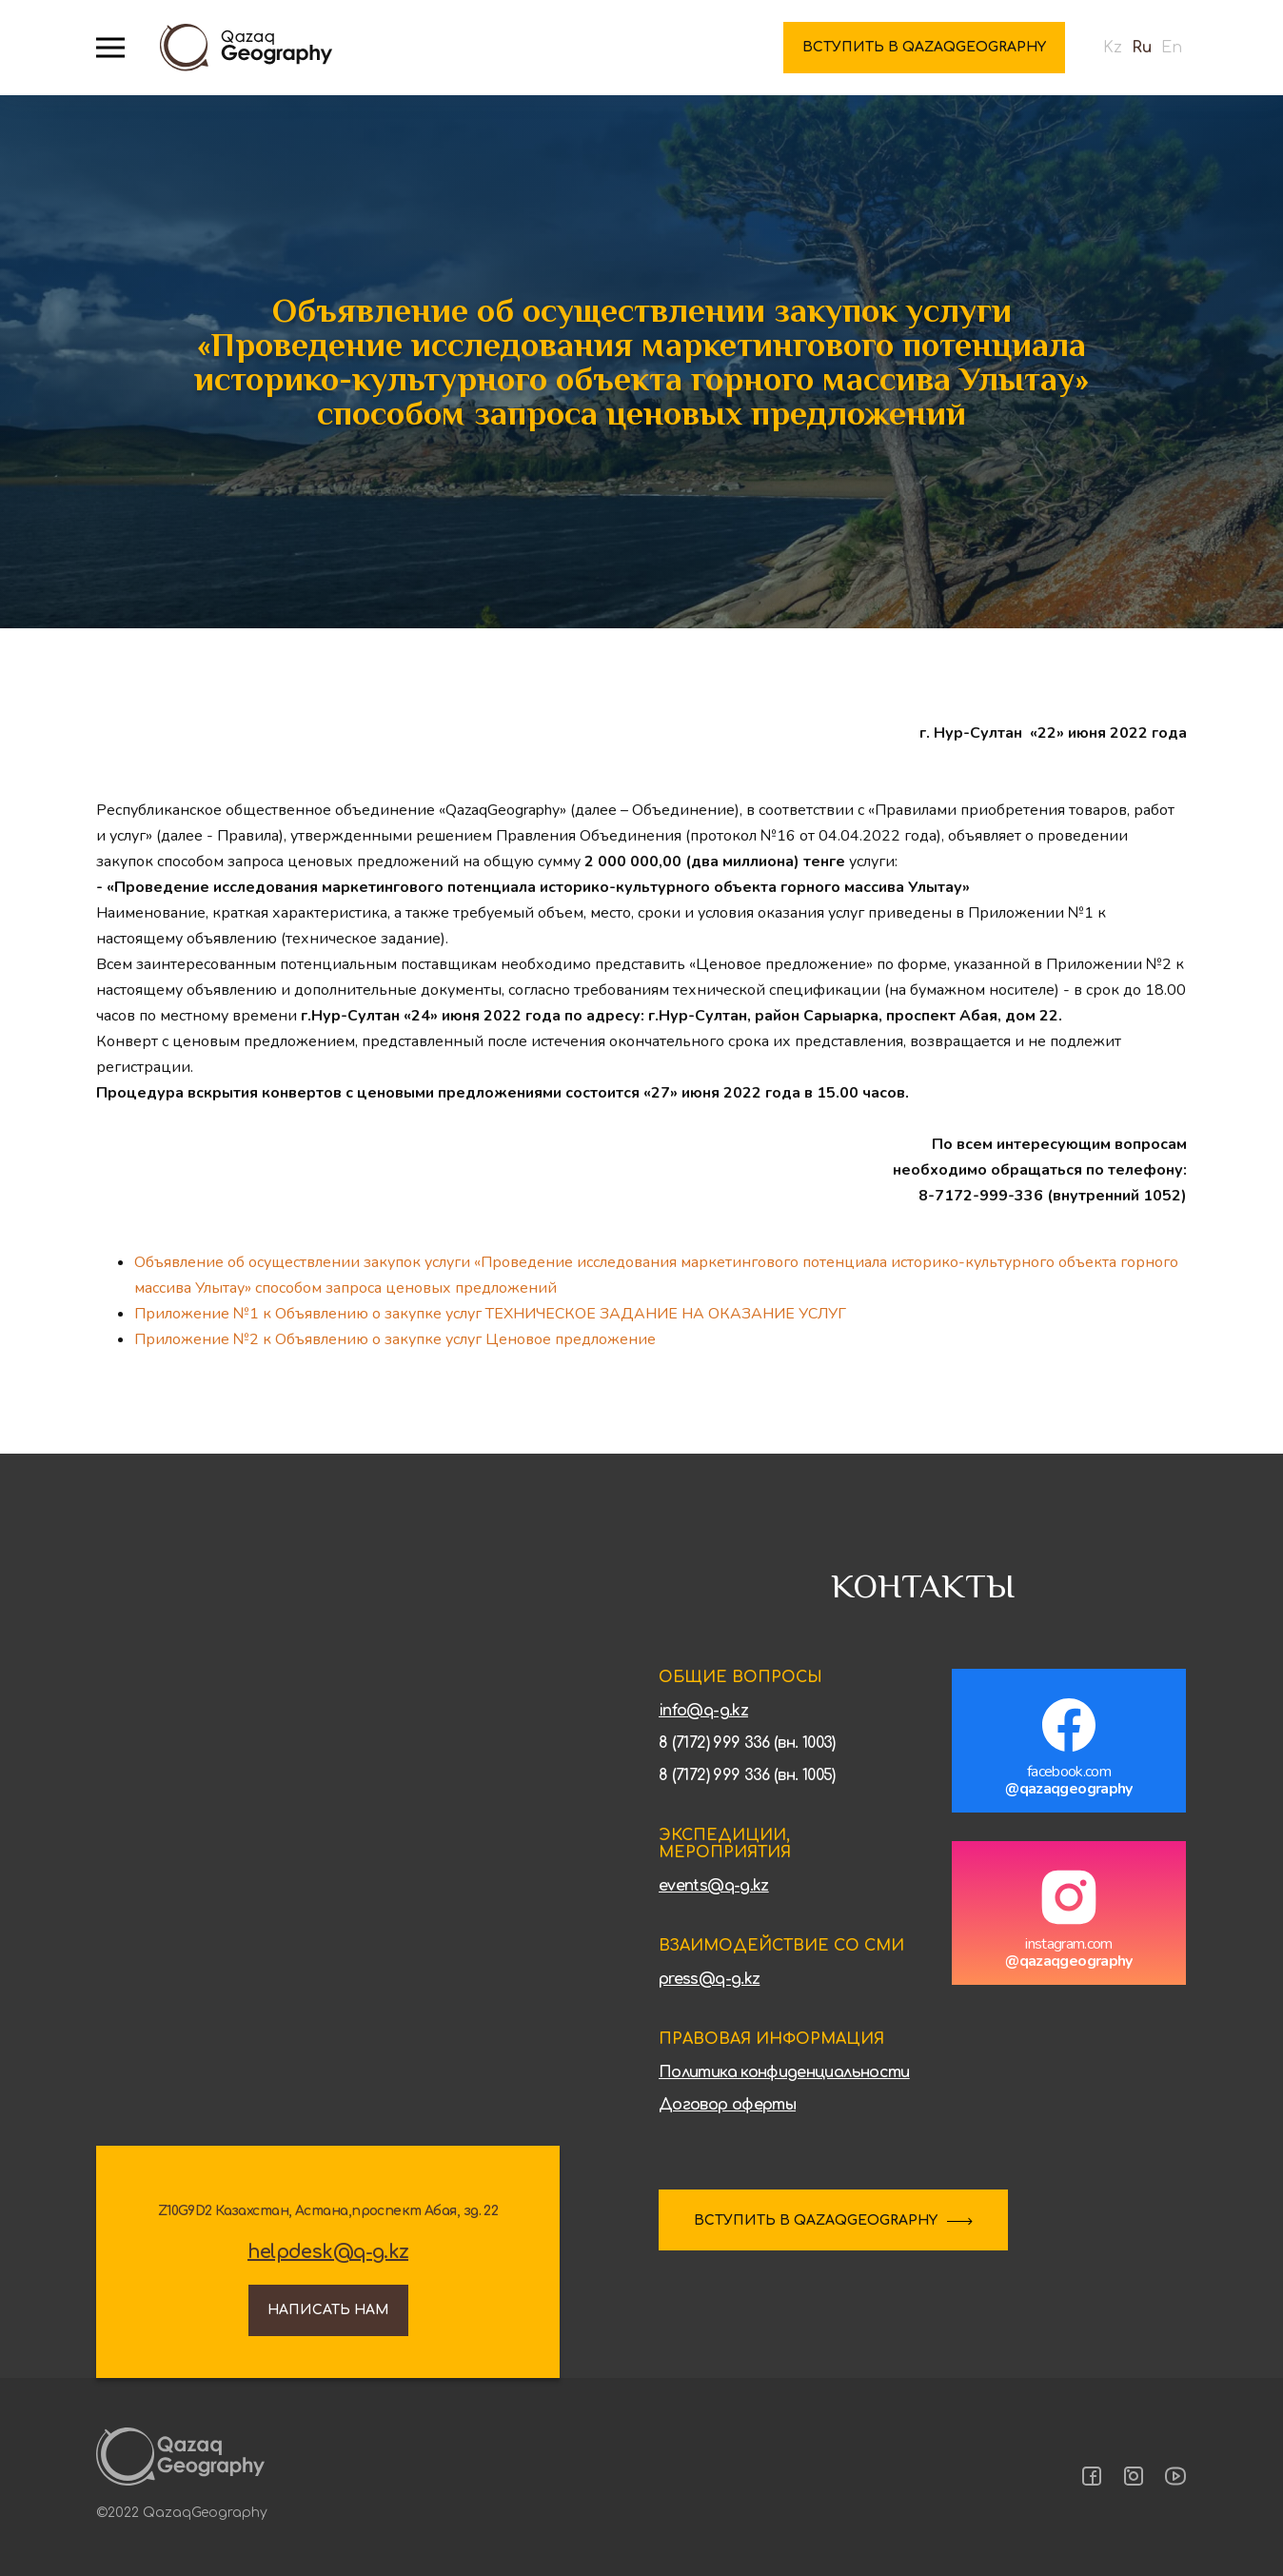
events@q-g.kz (714, 1885)
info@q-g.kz (703, 1710)
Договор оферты (727, 2104)
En (1171, 47)
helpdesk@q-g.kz (327, 2252)
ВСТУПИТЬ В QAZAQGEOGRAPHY (816, 2220)
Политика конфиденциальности (784, 2072)
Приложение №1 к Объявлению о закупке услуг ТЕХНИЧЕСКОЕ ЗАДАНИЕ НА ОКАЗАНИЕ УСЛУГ (490, 1313)
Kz (1112, 47)
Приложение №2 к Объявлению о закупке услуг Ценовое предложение (395, 1339)
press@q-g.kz (709, 1979)
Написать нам (328, 2310)
